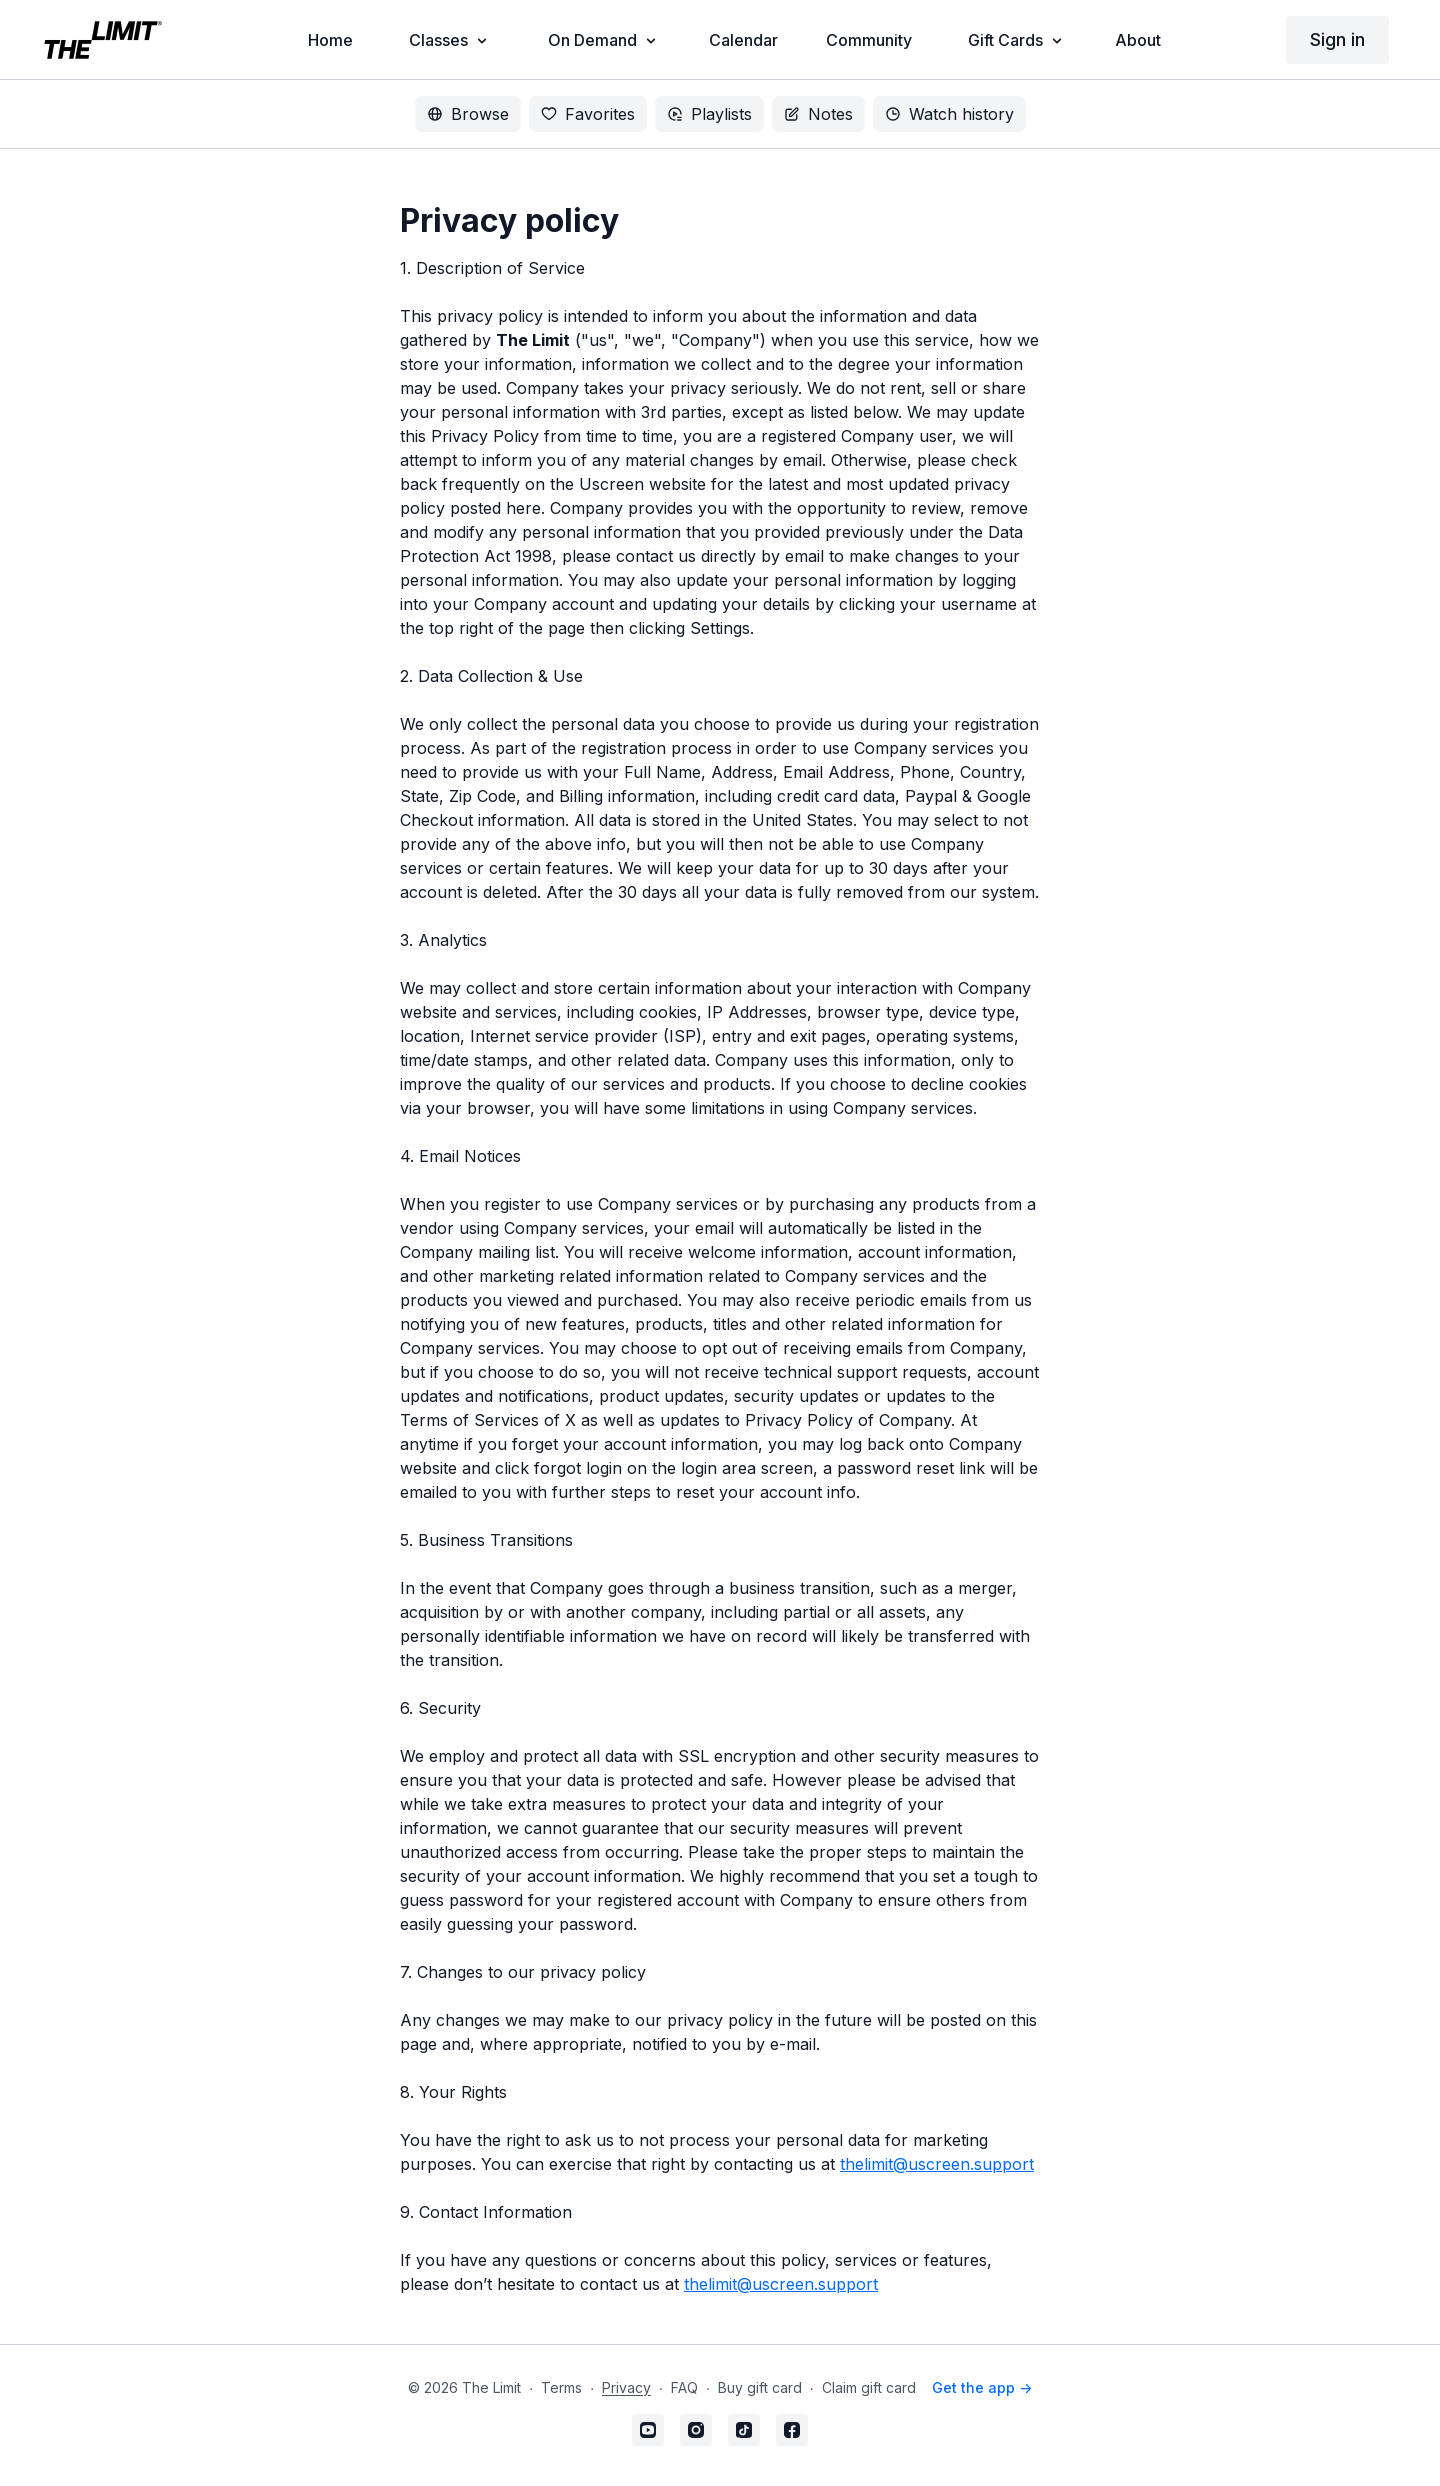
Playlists (709, 114)
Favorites (588, 114)
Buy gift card (760, 2387)
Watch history (949, 114)
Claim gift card (869, 2387)
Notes (818, 114)
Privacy (626, 2387)
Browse (468, 114)
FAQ (684, 2387)
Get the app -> (982, 2387)
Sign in (1337, 39)
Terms (561, 2387)
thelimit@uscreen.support (937, 2164)
